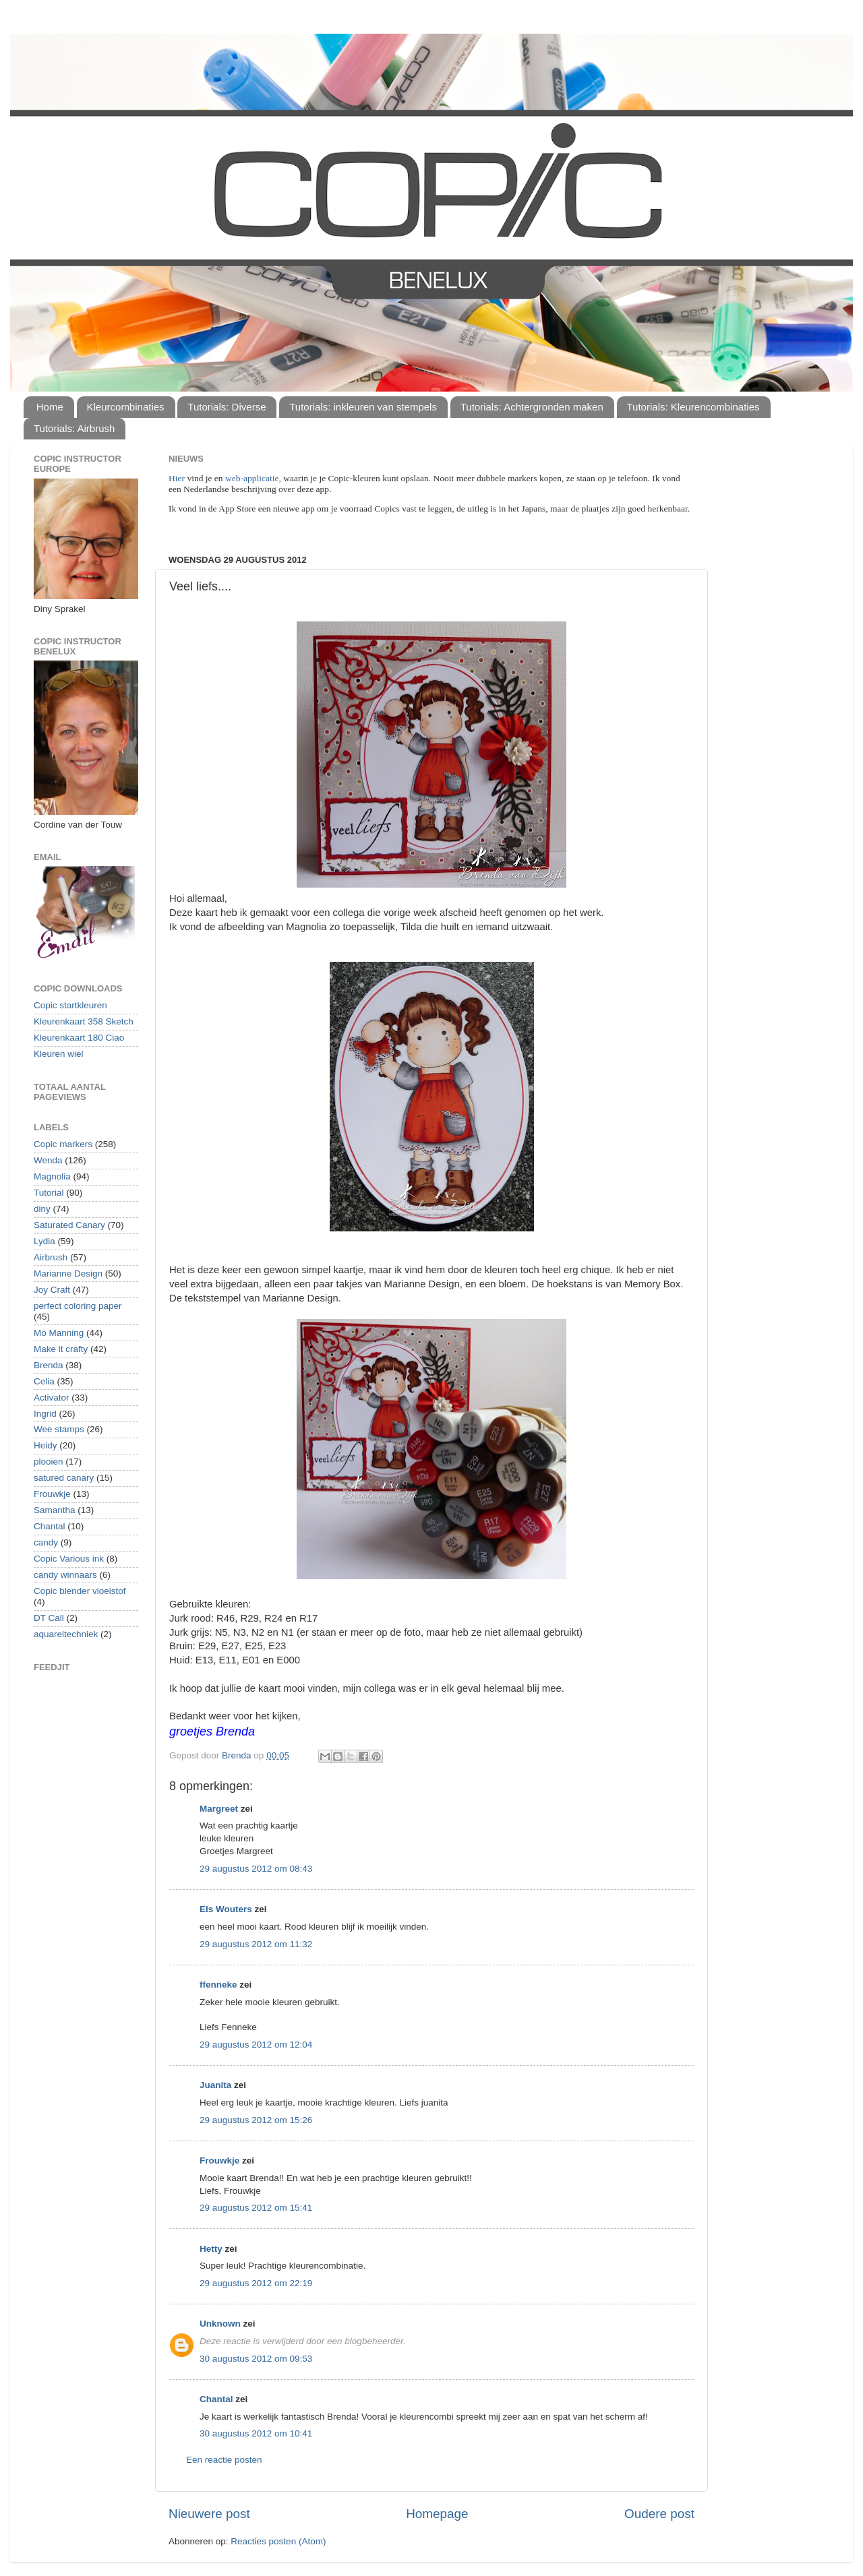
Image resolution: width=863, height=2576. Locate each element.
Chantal (216, 2399)
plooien (48, 1461)
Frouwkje (219, 2160)
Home (49, 406)
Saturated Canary (69, 1225)
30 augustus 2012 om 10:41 (256, 2433)
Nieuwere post (209, 2514)
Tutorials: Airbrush (74, 428)
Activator (51, 1397)
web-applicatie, (253, 478)
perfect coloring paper (78, 1306)
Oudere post (659, 2514)
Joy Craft (52, 1290)
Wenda (48, 1160)
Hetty (211, 2249)
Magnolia (52, 1176)
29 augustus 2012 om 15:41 (256, 2208)
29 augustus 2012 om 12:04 (256, 2045)
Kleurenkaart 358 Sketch (83, 1021)
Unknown (220, 2324)
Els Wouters (226, 1909)
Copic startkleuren (70, 1005)
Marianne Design (68, 1273)
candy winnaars (65, 1575)
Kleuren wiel (59, 1054)
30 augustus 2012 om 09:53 (256, 2359)
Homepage (437, 2514)
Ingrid (45, 1414)
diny (42, 1209)
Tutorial (49, 1193)
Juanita (215, 2085)
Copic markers (63, 1144)
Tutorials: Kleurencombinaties (693, 406)
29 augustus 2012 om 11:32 (256, 1944)
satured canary (64, 1478)
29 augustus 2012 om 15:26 (256, 2120)
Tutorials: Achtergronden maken (531, 406)
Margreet (219, 1809)
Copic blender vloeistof (80, 1591)
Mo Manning (59, 1333)
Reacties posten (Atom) (278, 2541)
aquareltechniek (66, 1634)
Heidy (45, 1445)
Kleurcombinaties (126, 406)
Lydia (44, 1241)
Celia (44, 1381)
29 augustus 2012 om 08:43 (256, 1869)
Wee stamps (59, 1429)
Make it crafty (61, 1349)
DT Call (49, 1618)
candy (46, 1542)
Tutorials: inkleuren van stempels (363, 406)
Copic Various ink (69, 1559)
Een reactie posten (224, 2460)
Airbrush (50, 1257)
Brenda (48, 1365)
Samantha (55, 1510)
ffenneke (218, 1985)
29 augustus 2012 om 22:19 (256, 2283)
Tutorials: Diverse (226, 406)
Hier (178, 478)
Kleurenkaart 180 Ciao (79, 1038)
